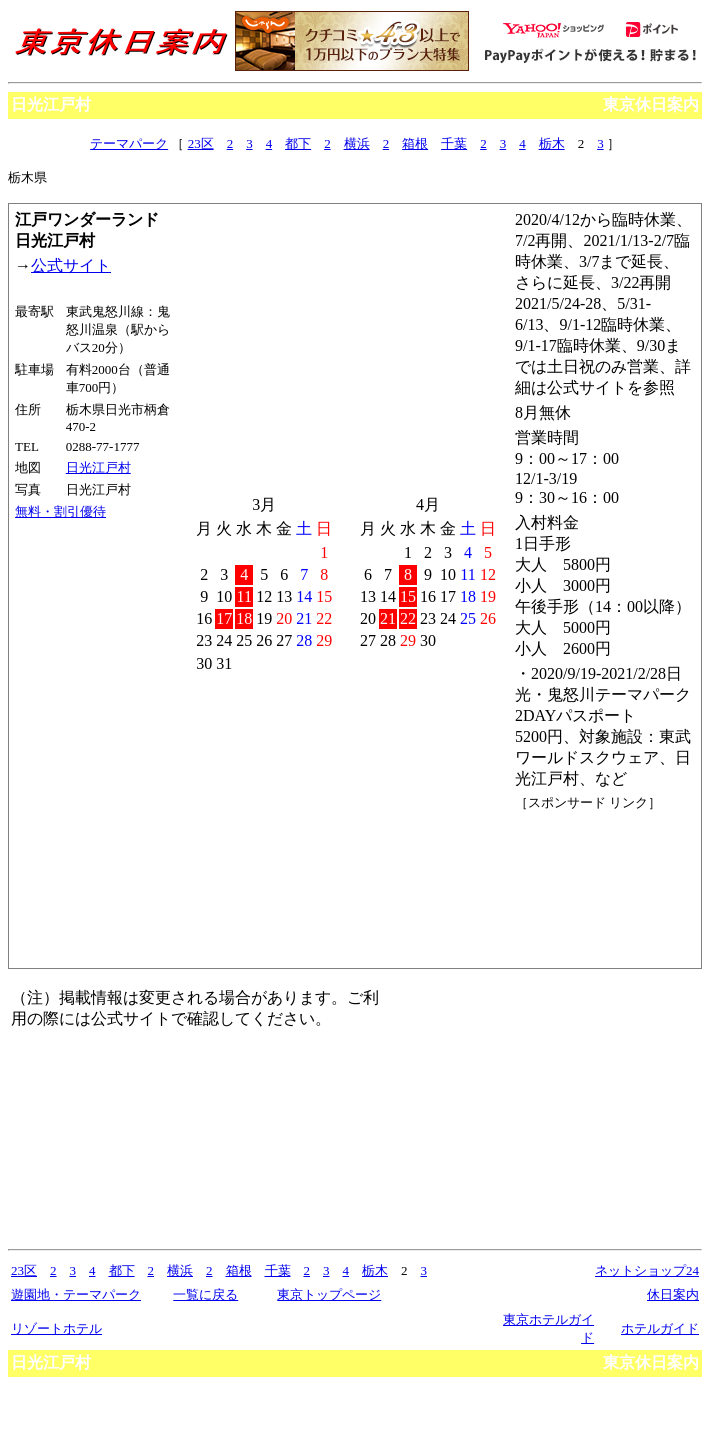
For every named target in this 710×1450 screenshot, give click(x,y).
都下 (298, 143)
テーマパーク (129, 143)
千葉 (454, 143)
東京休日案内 (651, 104)
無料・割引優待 (60, 511)
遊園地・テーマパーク (76, 1294)
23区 (201, 143)
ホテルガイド (660, 1328)
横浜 (357, 143)
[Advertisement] (605, 887)
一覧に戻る (205, 1294)
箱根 (415, 143)
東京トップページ (329, 1294)
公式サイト (71, 265)
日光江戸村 (98, 467)
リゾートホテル (56, 1328)
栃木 (552, 143)
